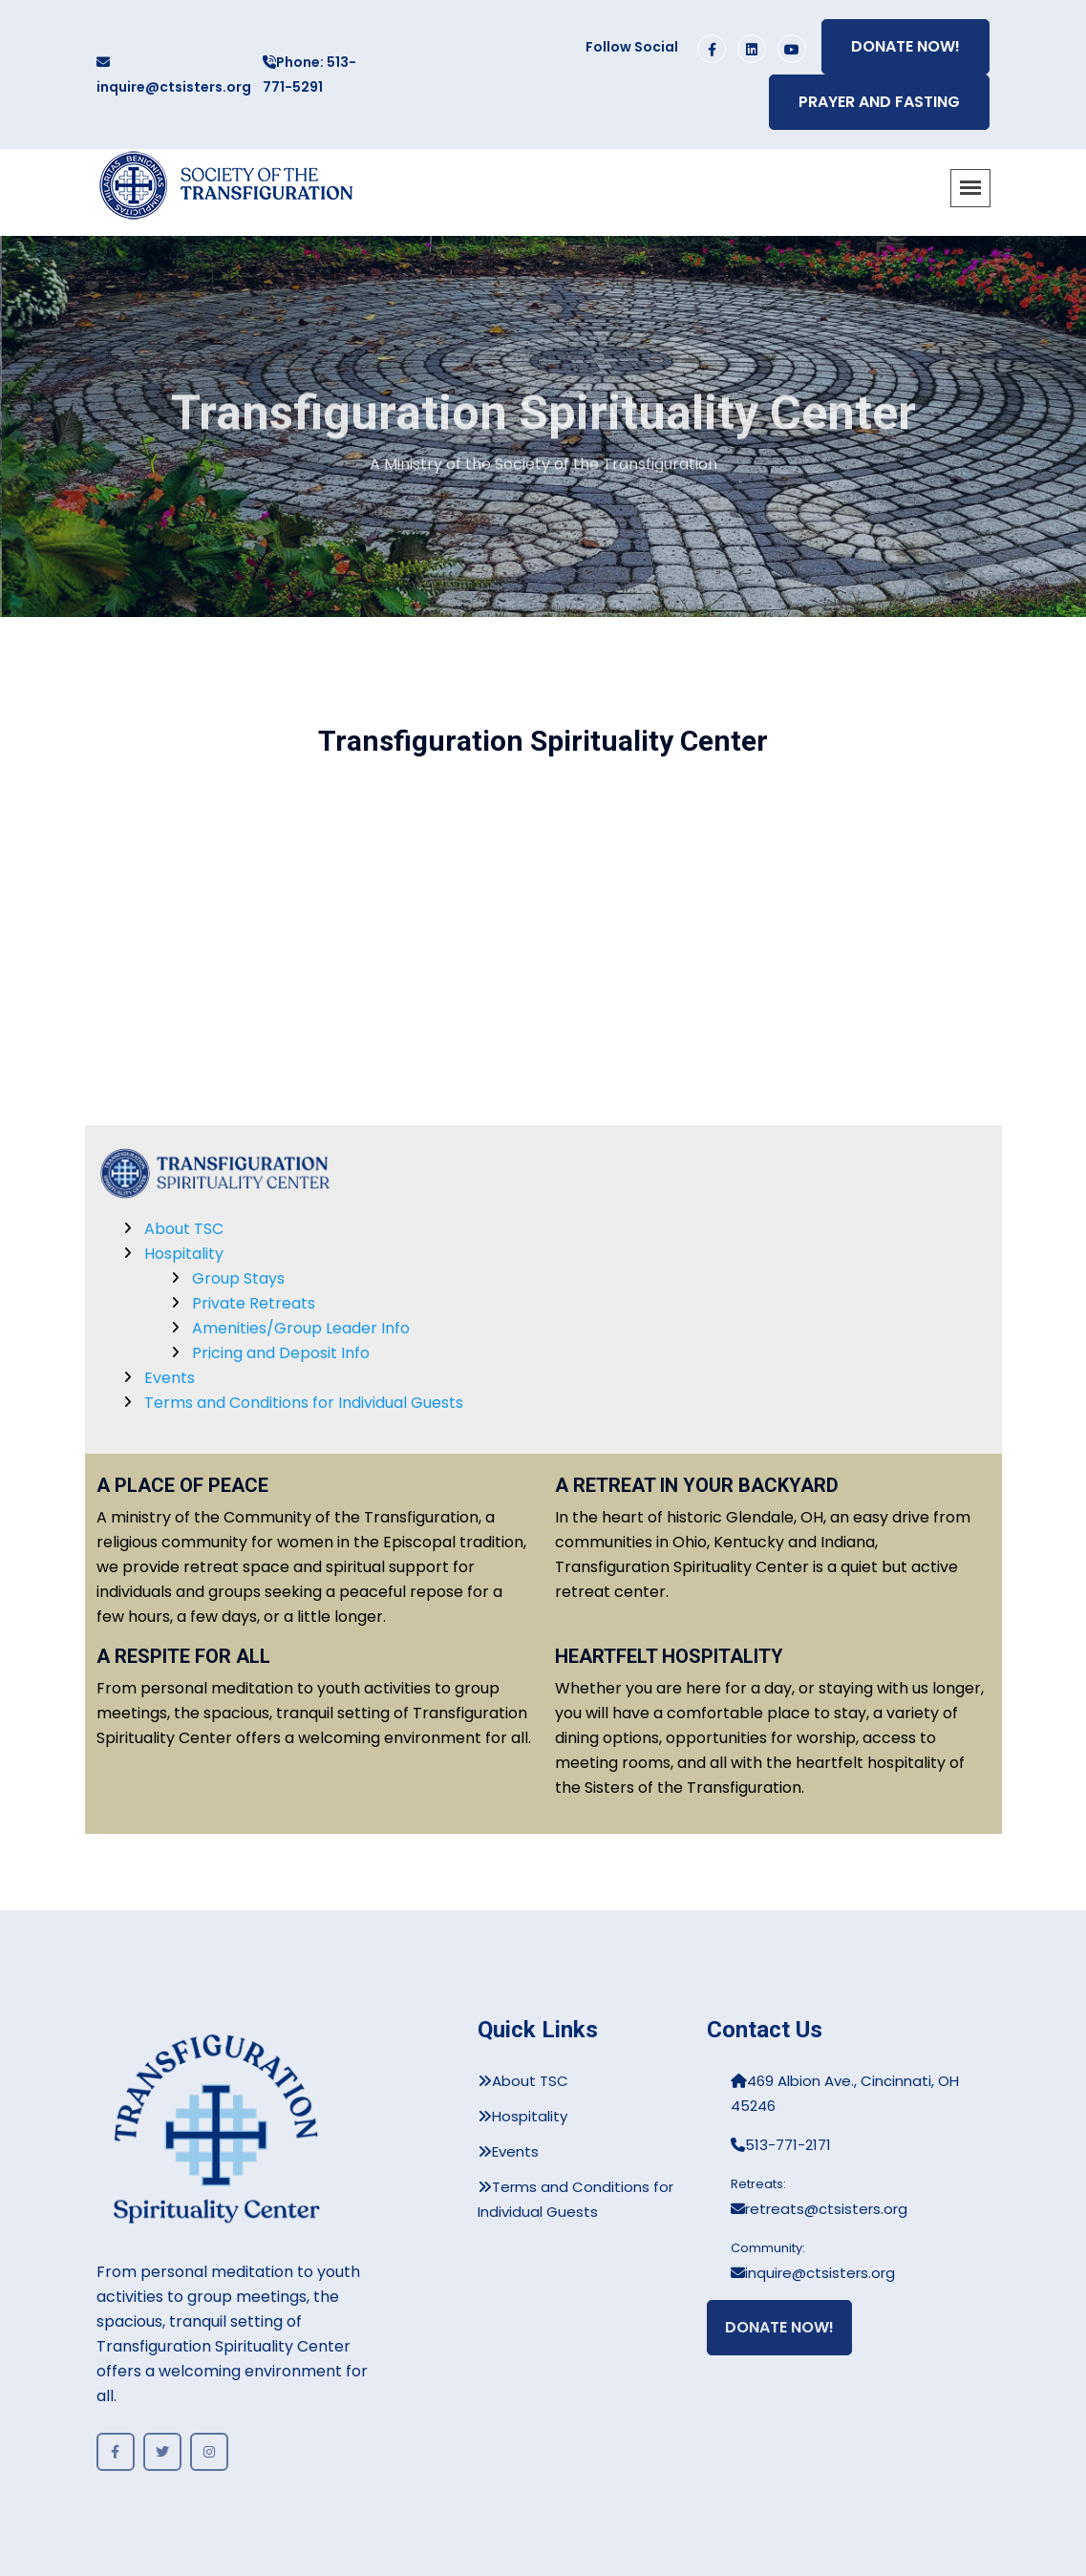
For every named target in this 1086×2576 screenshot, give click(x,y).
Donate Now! (905, 46)
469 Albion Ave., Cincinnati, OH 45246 (845, 2093)
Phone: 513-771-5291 (309, 74)
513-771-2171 (781, 2145)
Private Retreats (253, 1303)
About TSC (184, 1229)
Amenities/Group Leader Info (301, 1328)
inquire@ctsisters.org (173, 75)
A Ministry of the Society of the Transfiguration (543, 468)
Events (169, 1378)
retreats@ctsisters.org (819, 2209)
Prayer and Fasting (879, 102)
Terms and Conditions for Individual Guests (303, 1403)
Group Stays (238, 1278)
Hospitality (184, 1254)
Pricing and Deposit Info (281, 1353)
